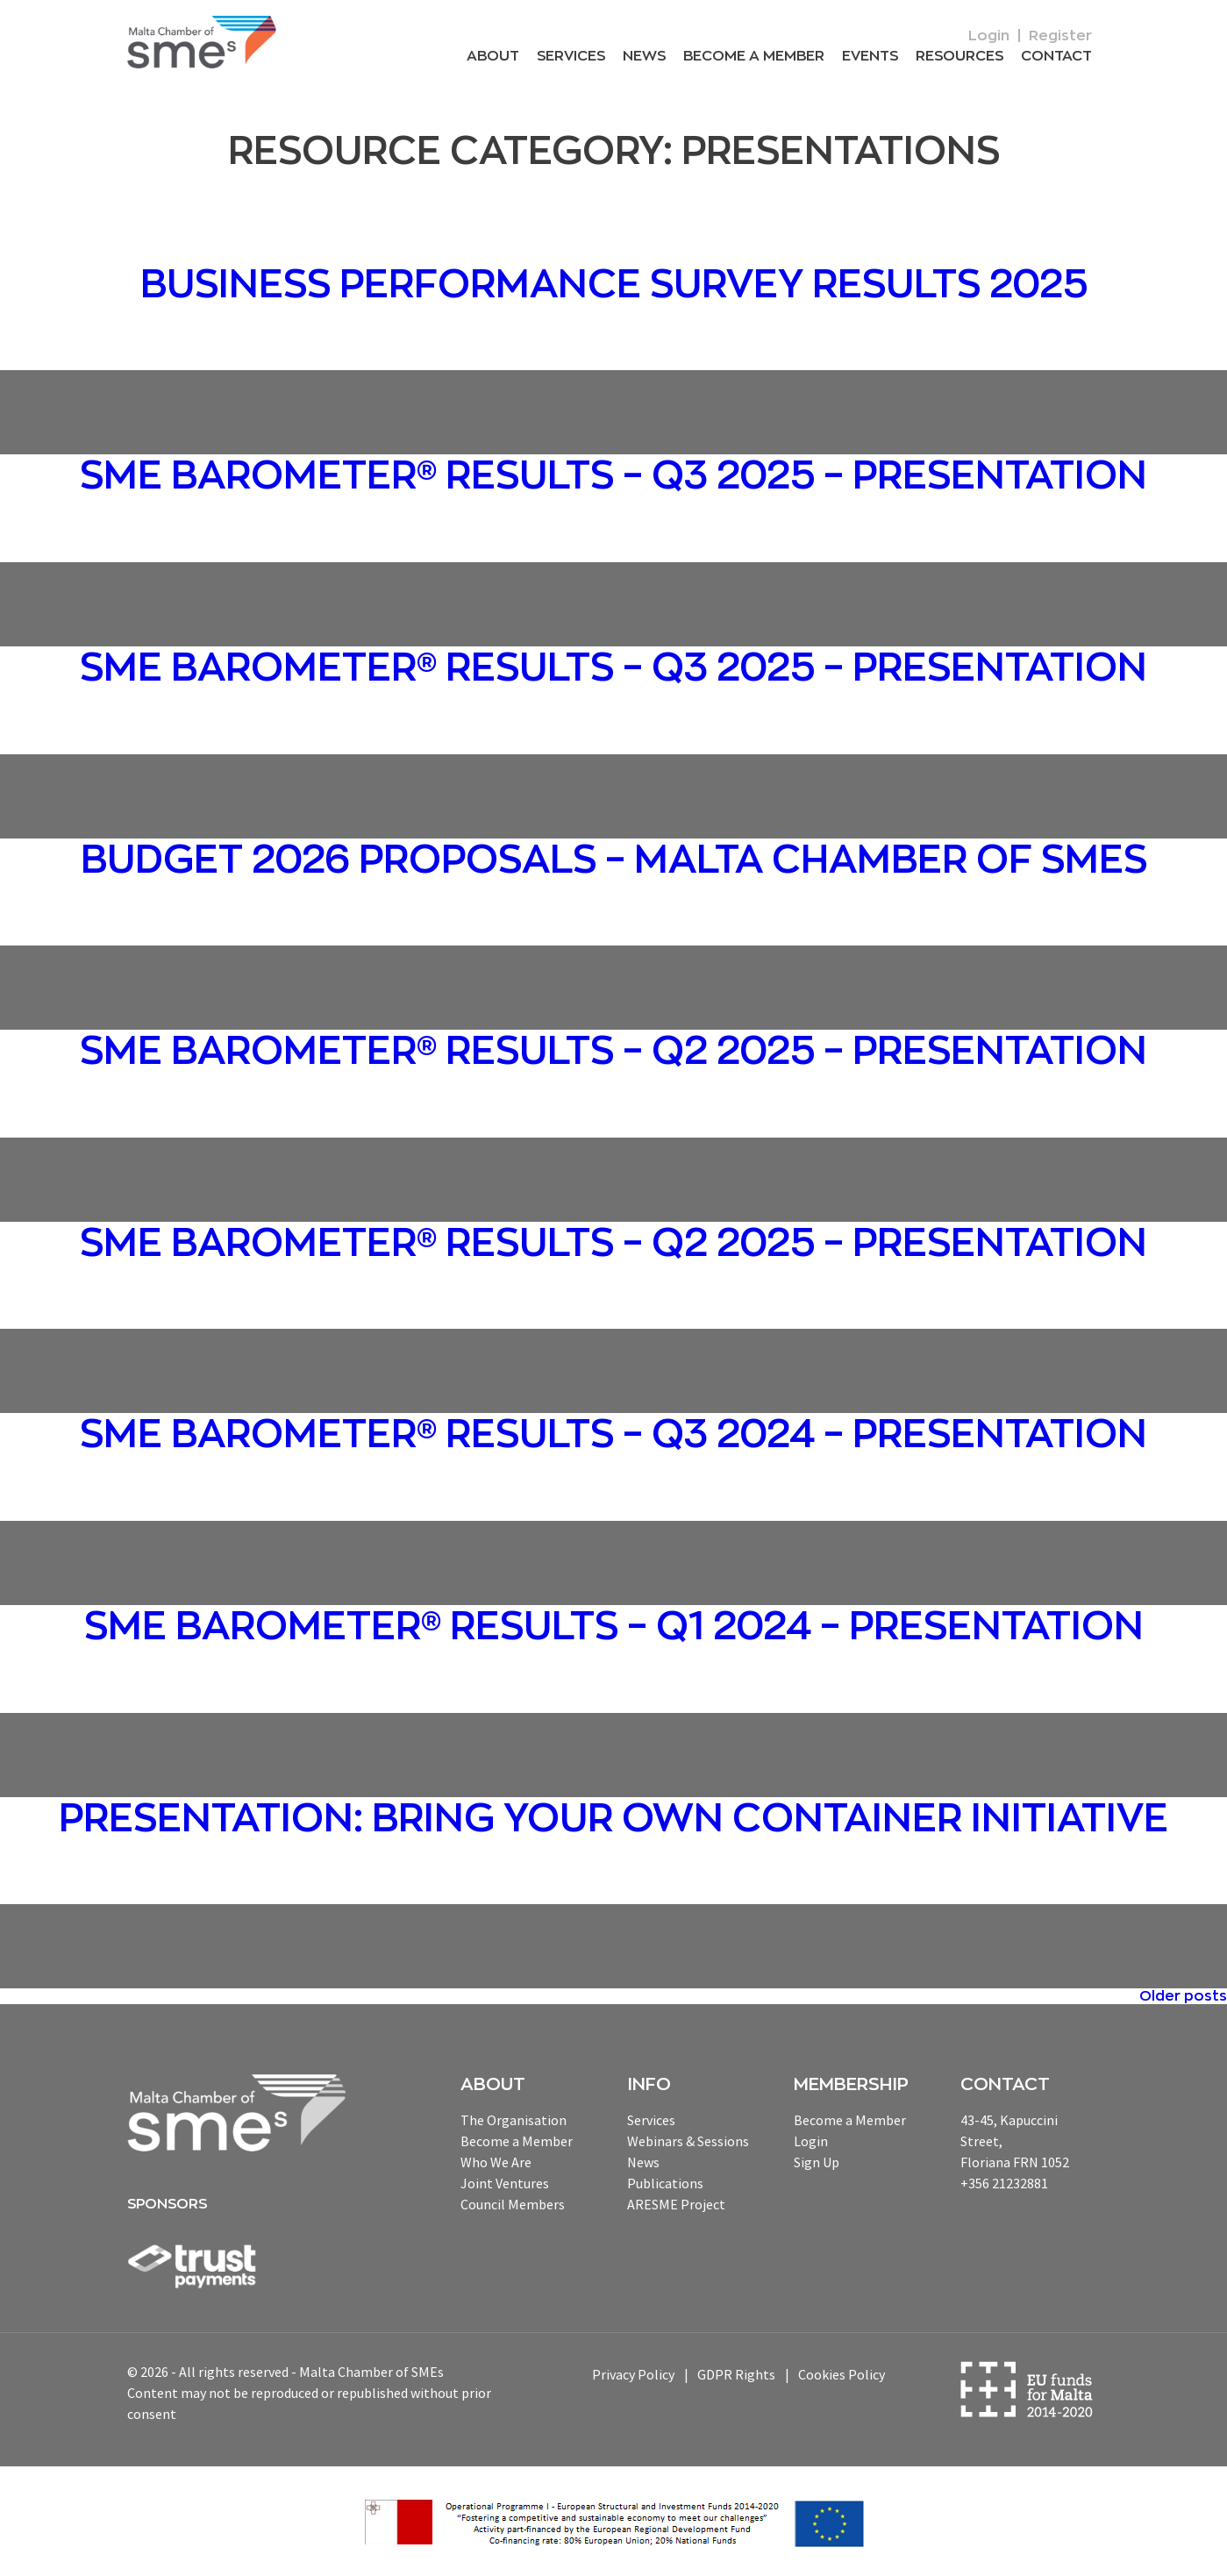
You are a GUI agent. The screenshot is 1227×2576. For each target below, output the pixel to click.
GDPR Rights (736, 2374)
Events (870, 56)
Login (988, 36)
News (644, 56)
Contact (1056, 56)
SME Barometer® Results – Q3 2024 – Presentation (613, 1435)
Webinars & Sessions (688, 2141)
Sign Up (816, 2162)
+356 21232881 (1004, 2183)
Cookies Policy (841, 2374)
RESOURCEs (959, 56)
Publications (665, 2183)
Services (571, 56)
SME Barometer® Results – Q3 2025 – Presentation (613, 476)
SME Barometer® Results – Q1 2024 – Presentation (614, 1627)
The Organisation (513, 2120)
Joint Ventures (504, 2183)
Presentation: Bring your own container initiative (613, 1819)
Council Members (512, 2204)
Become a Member (753, 56)
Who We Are (495, 2162)
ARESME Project (676, 2204)
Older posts (1183, 1996)
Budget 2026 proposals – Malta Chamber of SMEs (614, 860)
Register (1060, 36)
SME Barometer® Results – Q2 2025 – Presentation (613, 1051)
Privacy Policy (633, 2374)
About (493, 56)
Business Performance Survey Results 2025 (614, 285)
